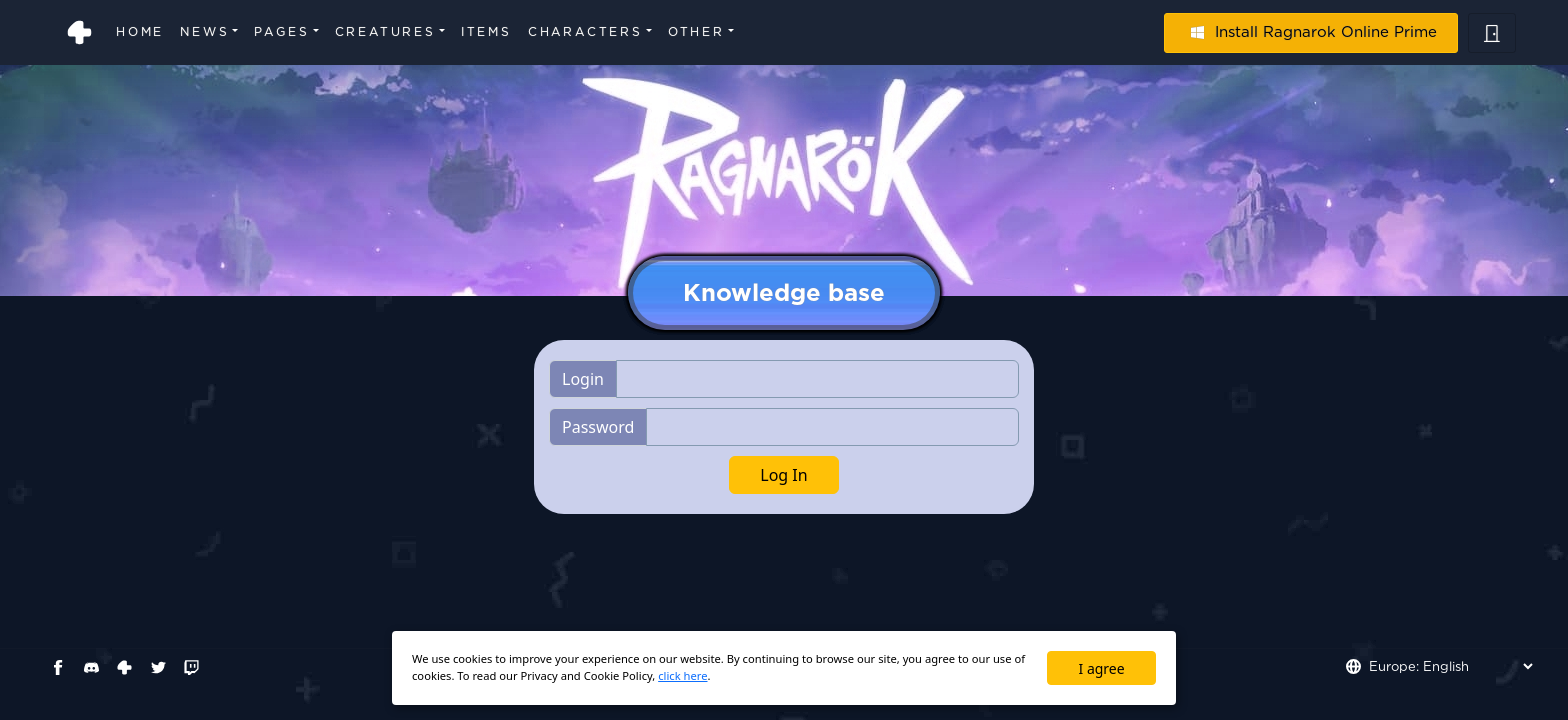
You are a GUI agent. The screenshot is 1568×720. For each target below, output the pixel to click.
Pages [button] (281, 31)
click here (682, 675)
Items (486, 31)
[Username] (817, 379)
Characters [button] (585, 31)
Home (140, 31)
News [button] (204, 31)
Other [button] (696, 31)
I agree (1102, 668)
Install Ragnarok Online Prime (1311, 32)
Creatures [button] (385, 31)
